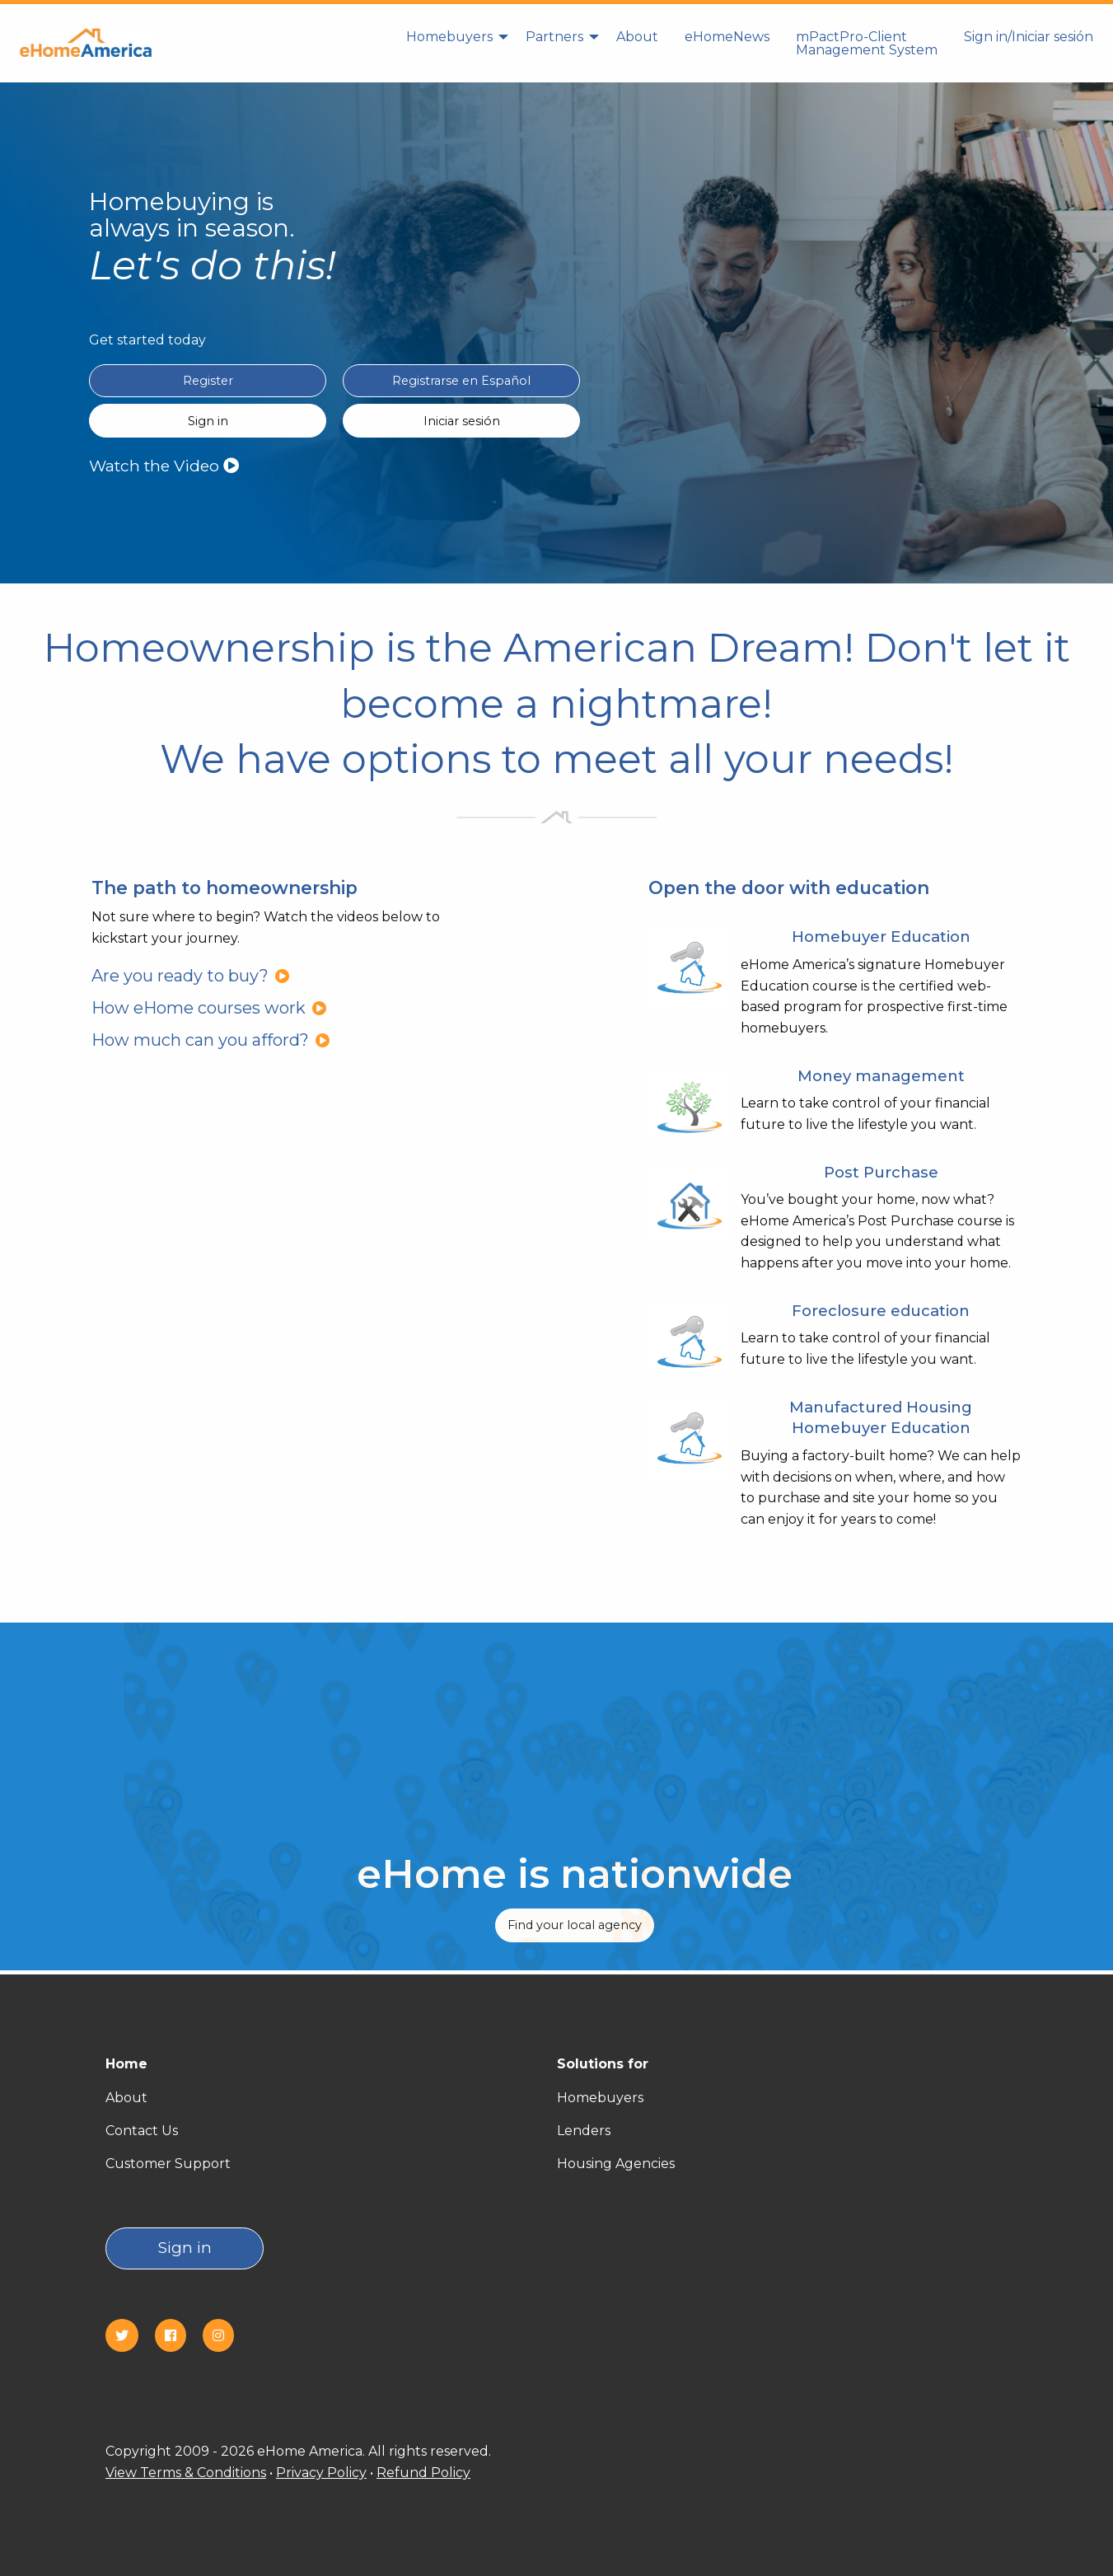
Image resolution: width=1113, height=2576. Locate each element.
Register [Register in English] (208, 380)
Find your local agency (574, 1925)
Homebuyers (600, 2097)
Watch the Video (164, 465)
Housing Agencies (616, 2163)
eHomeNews (727, 36)
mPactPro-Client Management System (867, 43)
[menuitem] (452, 43)
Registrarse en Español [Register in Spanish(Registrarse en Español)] (461, 380)
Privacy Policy (321, 2472)
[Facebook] (177, 2336)
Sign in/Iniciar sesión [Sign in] (1028, 36)
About (637, 36)
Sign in (185, 2247)
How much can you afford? (210, 1040)
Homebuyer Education (881, 936)
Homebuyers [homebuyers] (449, 36)
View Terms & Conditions (185, 2472)
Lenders (583, 2130)
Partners (554, 36)
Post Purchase (881, 1172)
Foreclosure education (881, 1310)
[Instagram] (225, 2336)
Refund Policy (423, 2472)
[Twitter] (128, 2336)
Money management (881, 1075)
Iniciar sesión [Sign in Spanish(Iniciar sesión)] (461, 421)
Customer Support (168, 2163)
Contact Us (141, 2130)
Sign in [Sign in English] (208, 421)
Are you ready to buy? (190, 976)
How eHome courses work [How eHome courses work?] (209, 1008)
